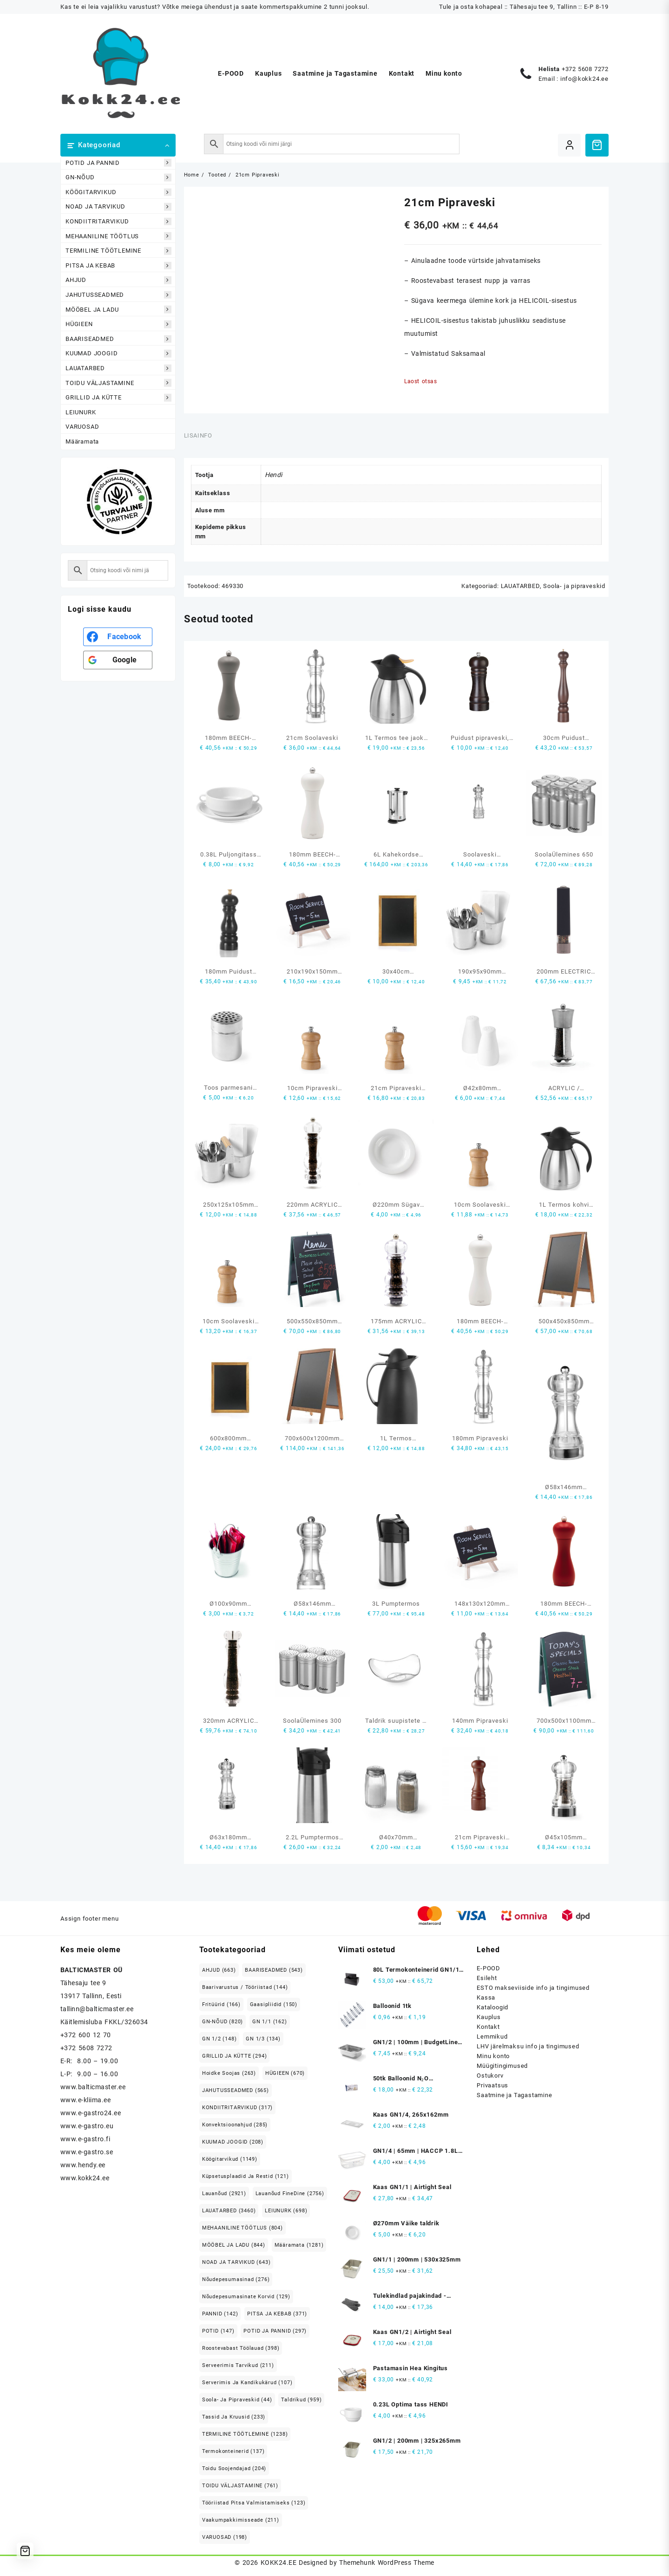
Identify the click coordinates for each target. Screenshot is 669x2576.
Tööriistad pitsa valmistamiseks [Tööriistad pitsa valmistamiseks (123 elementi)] (254, 2503)
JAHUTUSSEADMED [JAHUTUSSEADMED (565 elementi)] (235, 2090)
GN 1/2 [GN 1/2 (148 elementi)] (219, 2039)
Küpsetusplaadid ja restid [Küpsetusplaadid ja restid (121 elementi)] (245, 2176)
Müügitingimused (502, 2065)
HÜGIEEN (118, 324)
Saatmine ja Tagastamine (514, 2095)
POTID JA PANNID (118, 163)
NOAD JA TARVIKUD (118, 207)
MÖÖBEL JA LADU (118, 310)
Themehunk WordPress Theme (386, 2562)
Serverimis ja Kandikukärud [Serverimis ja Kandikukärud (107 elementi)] (247, 2383)
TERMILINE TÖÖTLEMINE (118, 251)
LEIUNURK (81, 412)
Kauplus (489, 2017)
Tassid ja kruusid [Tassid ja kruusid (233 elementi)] (233, 2417)
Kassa (486, 1997)
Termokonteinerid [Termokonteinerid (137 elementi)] (233, 2451)
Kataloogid (492, 2007)
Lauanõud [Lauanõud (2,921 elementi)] (224, 2193)
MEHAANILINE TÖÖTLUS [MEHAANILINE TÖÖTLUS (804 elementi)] (242, 2228)
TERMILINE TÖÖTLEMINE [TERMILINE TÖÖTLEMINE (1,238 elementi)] (245, 2434)
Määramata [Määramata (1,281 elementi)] (299, 2245)
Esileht (487, 1977)
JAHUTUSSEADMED (118, 295)
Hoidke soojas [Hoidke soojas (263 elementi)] (229, 2073)
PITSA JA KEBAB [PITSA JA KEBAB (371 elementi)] (277, 2314)
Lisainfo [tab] (198, 435)
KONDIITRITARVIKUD (118, 222)
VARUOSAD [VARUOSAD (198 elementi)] (224, 2537)
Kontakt (488, 2026)
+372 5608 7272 (585, 68)
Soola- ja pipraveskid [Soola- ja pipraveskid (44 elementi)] (237, 2400)
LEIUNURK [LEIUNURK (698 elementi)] (286, 2211)
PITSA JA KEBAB (118, 265)
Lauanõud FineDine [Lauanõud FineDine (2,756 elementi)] (290, 2193)
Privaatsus (492, 2085)
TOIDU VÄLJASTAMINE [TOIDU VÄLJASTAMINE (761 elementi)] (240, 2486)
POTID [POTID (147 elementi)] (218, 2331)
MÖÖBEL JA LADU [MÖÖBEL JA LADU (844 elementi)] (233, 2245)
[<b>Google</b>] (117, 660)
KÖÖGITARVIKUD (118, 192)
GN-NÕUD (118, 178)
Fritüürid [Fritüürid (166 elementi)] (221, 2004)
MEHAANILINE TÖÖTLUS (118, 236)
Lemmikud (492, 2036)
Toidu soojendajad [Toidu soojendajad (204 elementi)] (234, 2468)
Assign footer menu (89, 1918)
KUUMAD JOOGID (118, 354)
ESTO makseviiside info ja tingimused (533, 1987)
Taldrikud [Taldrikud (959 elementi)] (301, 2400)
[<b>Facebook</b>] (117, 637)
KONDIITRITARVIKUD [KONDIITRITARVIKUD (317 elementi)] (237, 2108)
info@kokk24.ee (584, 78)
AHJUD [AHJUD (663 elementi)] (219, 1970)
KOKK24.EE (278, 2562)
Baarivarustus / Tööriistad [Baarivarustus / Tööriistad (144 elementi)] (245, 1987)
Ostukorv (490, 2075)
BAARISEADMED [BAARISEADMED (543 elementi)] (273, 1970)
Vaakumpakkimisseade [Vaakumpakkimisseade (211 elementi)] (240, 2520)
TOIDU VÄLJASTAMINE (118, 383)
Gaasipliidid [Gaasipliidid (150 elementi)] (273, 2004)
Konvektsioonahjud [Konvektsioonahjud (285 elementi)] (235, 2125)
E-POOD (488, 1968)
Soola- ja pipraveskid (574, 585)
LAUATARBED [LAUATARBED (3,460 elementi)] (229, 2211)
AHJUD (118, 280)
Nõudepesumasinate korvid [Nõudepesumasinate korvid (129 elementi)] (246, 2297)
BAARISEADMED (118, 339)
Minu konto (493, 2056)
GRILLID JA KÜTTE (118, 398)
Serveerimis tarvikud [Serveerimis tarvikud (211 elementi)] (238, 2365)
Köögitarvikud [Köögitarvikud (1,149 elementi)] (229, 2159)
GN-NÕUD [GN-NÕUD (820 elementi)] (222, 2022)
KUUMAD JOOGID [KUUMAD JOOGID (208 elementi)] (232, 2142)
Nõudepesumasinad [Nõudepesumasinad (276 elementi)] (236, 2279)
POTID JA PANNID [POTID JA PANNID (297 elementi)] (275, 2331)
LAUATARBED (118, 368)
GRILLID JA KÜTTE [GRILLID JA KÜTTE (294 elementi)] (234, 2056)
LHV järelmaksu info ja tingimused (528, 2046)
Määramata (82, 441)
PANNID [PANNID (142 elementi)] (220, 2314)
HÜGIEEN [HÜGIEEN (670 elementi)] (285, 2073)
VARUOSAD (82, 426)
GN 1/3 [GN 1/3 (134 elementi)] (263, 2039)
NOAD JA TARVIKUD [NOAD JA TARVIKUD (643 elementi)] (236, 2262)
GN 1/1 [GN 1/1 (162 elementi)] (269, 2022)
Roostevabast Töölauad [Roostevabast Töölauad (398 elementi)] (241, 2348)
